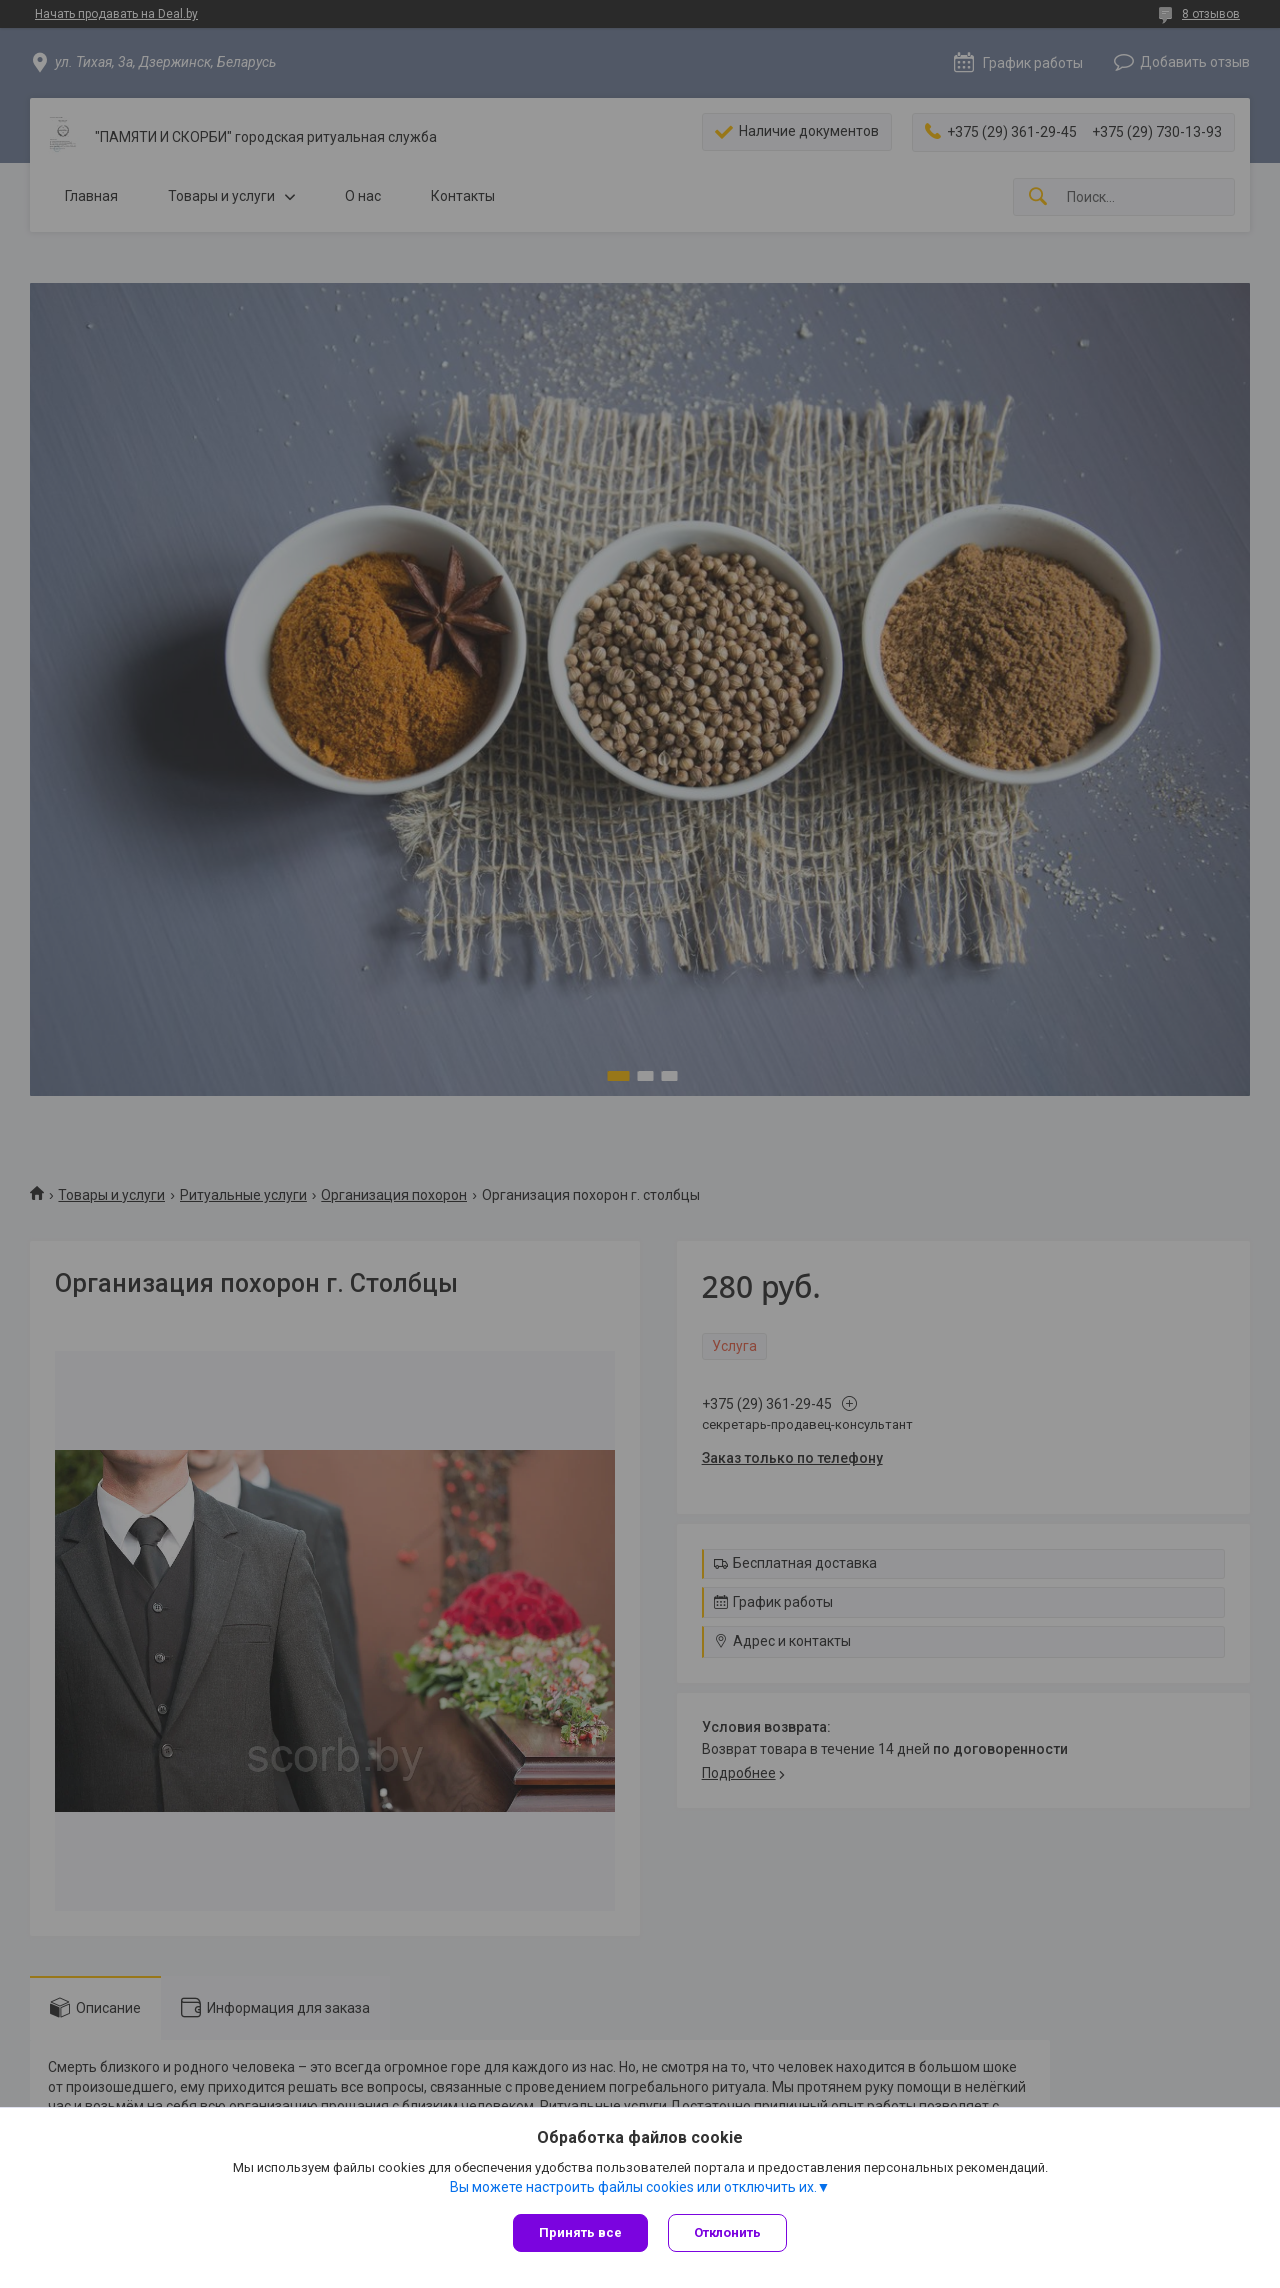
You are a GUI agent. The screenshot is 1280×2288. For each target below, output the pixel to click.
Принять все (580, 2232)
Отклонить (727, 2232)
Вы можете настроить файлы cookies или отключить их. (633, 2187)
